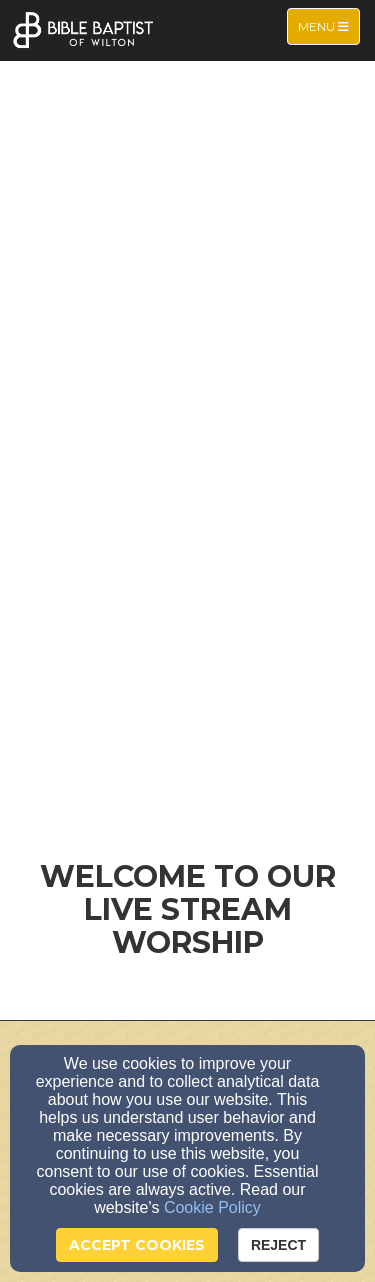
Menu (328, 25)
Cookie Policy (212, 1207)
